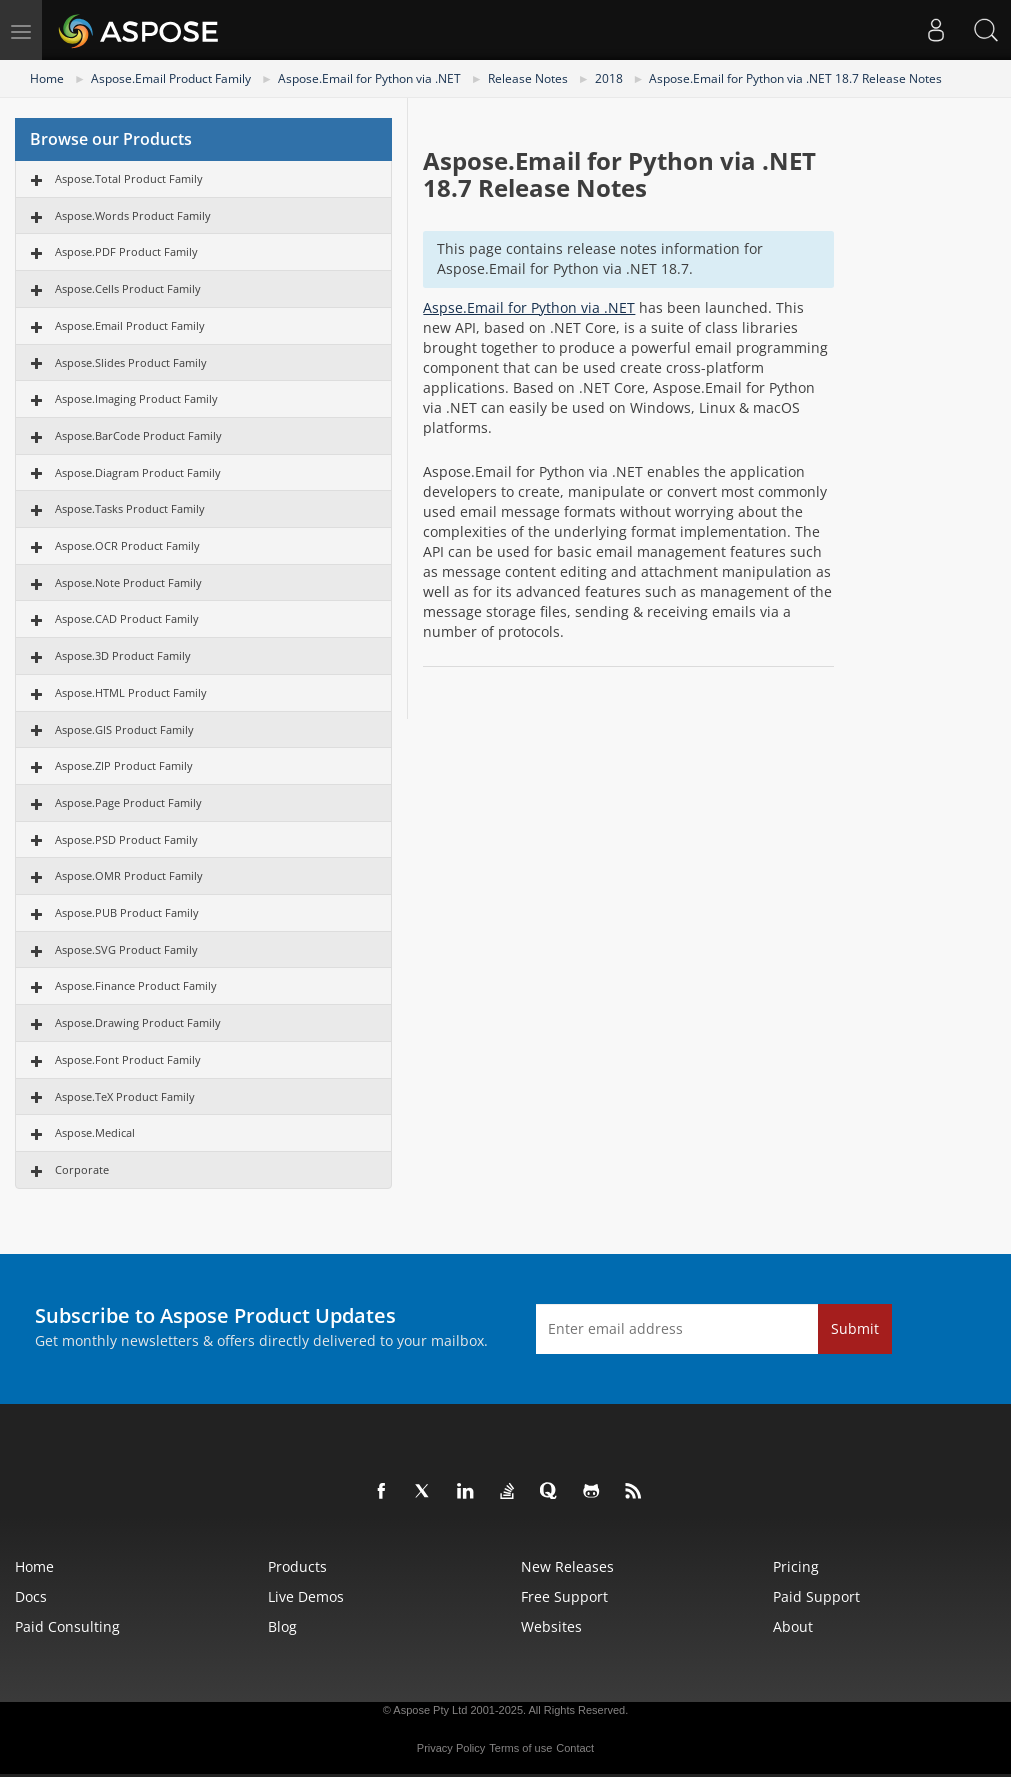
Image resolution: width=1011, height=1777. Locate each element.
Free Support (564, 1596)
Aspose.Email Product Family (171, 78)
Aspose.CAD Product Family (127, 618)
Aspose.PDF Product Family (126, 251)
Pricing (796, 1566)
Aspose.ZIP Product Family (124, 765)
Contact (575, 1748)
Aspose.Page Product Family (128, 802)
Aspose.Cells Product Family (128, 288)
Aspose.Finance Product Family (136, 985)
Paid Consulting (67, 1626)
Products (297, 1566)
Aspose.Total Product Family (129, 178)
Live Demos (306, 1596)
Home (47, 78)
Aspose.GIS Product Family (124, 729)
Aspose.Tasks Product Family (130, 508)
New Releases (567, 1566)
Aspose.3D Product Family (123, 655)
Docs (31, 1596)
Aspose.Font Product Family (128, 1059)
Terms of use (520, 1748)
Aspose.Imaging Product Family (136, 398)
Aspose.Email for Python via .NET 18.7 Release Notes (795, 78)
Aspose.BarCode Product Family (138, 435)
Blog (282, 1626)
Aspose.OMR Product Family (129, 875)
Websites (551, 1626)
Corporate (82, 1169)
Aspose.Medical (95, 1132)
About (793, 1626)
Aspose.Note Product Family (128, 582)
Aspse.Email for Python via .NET (529, 307)
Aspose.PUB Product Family (127, 912)
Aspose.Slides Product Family (131, 362)
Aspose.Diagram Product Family (138, 472)
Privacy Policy (451, 1748)
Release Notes (528, 78)
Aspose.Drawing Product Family (138, 1022)
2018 (609, 78)
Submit (855, 1328)
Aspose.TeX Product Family (125, 1096)
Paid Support (816, 1596)
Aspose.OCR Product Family (127, 545)
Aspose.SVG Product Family (126, 949)
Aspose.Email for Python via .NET (369, 78)
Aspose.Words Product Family (133, 215)
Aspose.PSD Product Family (126, 839)
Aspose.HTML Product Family (131, 692)
